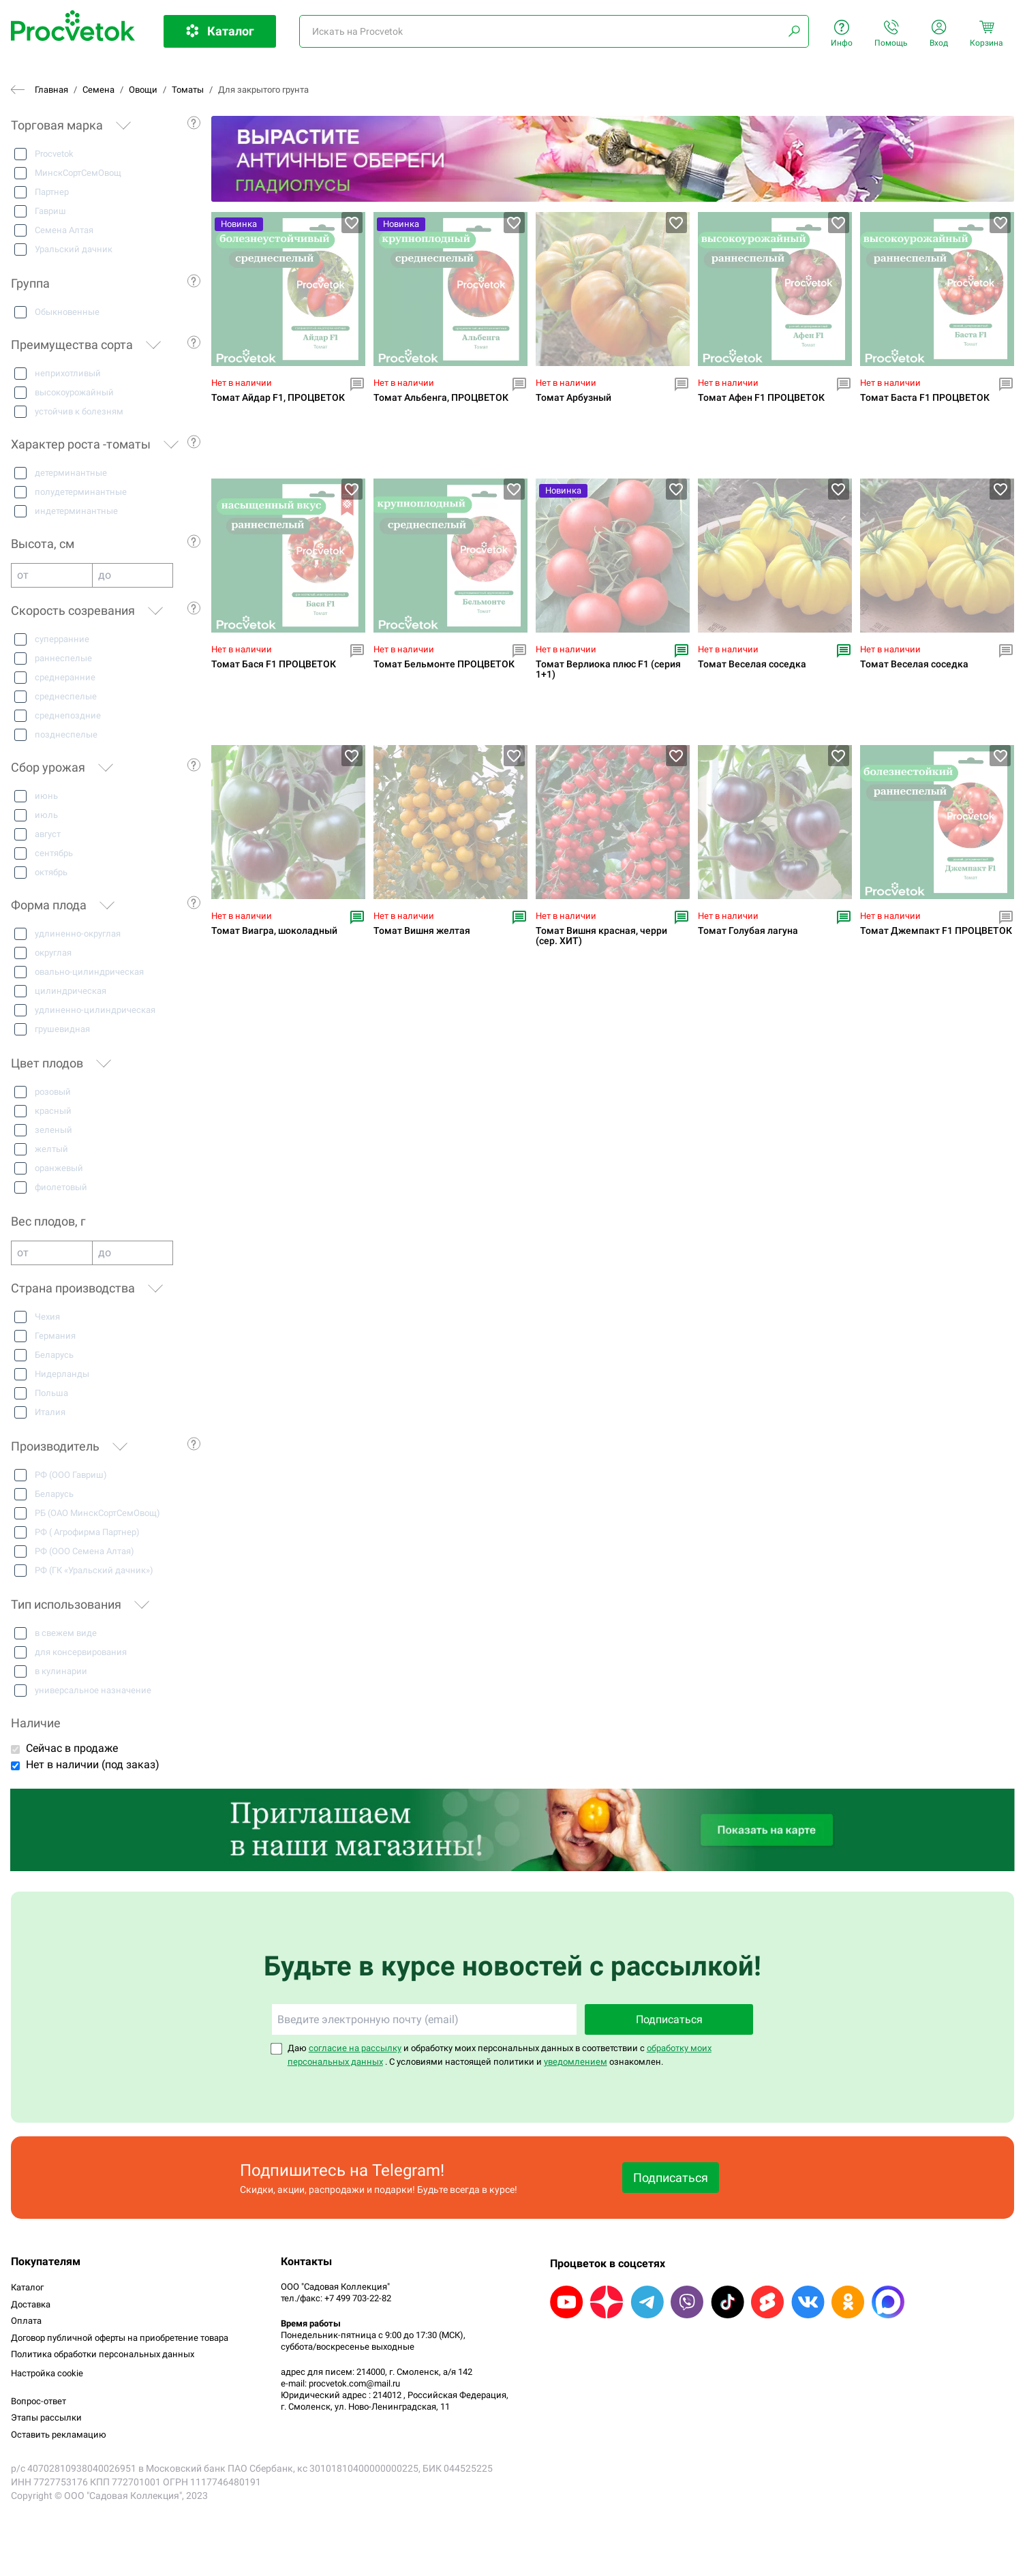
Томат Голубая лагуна (748, 931)
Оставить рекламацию (58, 2434)
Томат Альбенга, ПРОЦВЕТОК (440, 398)
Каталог (27, 2287)
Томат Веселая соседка (752, 664)
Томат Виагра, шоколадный (274, 931)
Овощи (143, 90)
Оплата (26, 2321)
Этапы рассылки (46, 2417)
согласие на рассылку (355, 2048)
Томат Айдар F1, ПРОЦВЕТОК (278, 398)
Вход (939, 34)
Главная (51, 90)
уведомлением (575, 2062)
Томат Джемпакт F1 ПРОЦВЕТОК (936, 931)
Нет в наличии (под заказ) (92, 1764)
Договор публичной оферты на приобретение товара (119, 2338)
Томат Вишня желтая (421, 931)
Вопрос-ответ (38, 2401)
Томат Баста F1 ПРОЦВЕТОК (925, 398)
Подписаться (669, 2019)
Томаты (188, 90)
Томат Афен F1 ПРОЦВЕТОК (761, 398)
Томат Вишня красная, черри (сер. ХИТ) (601, 936)
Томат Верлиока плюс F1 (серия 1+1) (608, 669)
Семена (98, 90)
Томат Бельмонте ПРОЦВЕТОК (444, 664)
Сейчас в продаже (72, 1748)
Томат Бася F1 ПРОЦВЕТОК (273, 664)
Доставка (30, 2304)
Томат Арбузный (573, 398)
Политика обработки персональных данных (102, 2354)
